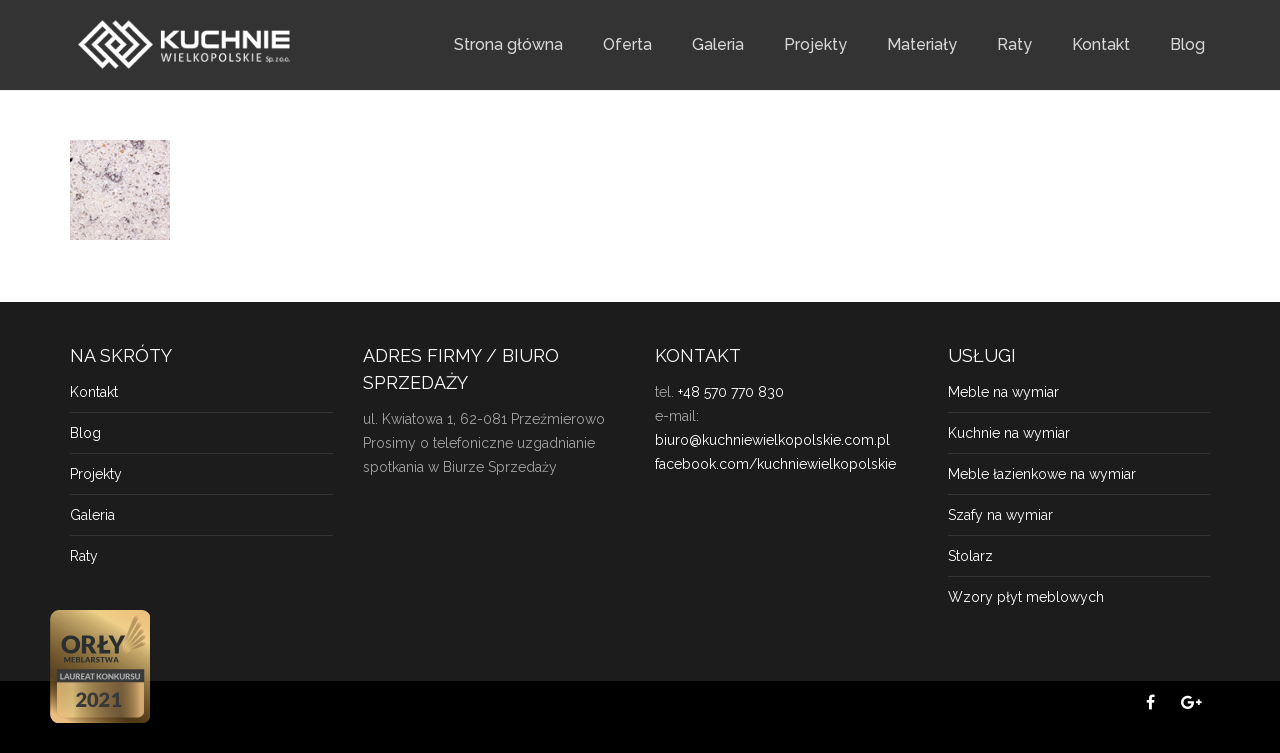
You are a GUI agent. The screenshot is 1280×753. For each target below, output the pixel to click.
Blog (1187, 44)
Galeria (718, 44)
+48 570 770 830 (731, 392)
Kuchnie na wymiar (1009, 433)
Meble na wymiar (1003, 392)
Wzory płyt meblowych (1026, 597)
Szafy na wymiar (1000, 515)
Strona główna (508, 44)
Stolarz (970, 556)
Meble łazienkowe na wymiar (1042, 474)
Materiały (922, 44)
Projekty (815, 44)
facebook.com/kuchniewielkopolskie (775, 464)
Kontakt (1101, 44)
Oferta (627, 44)
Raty (1014, 44)
